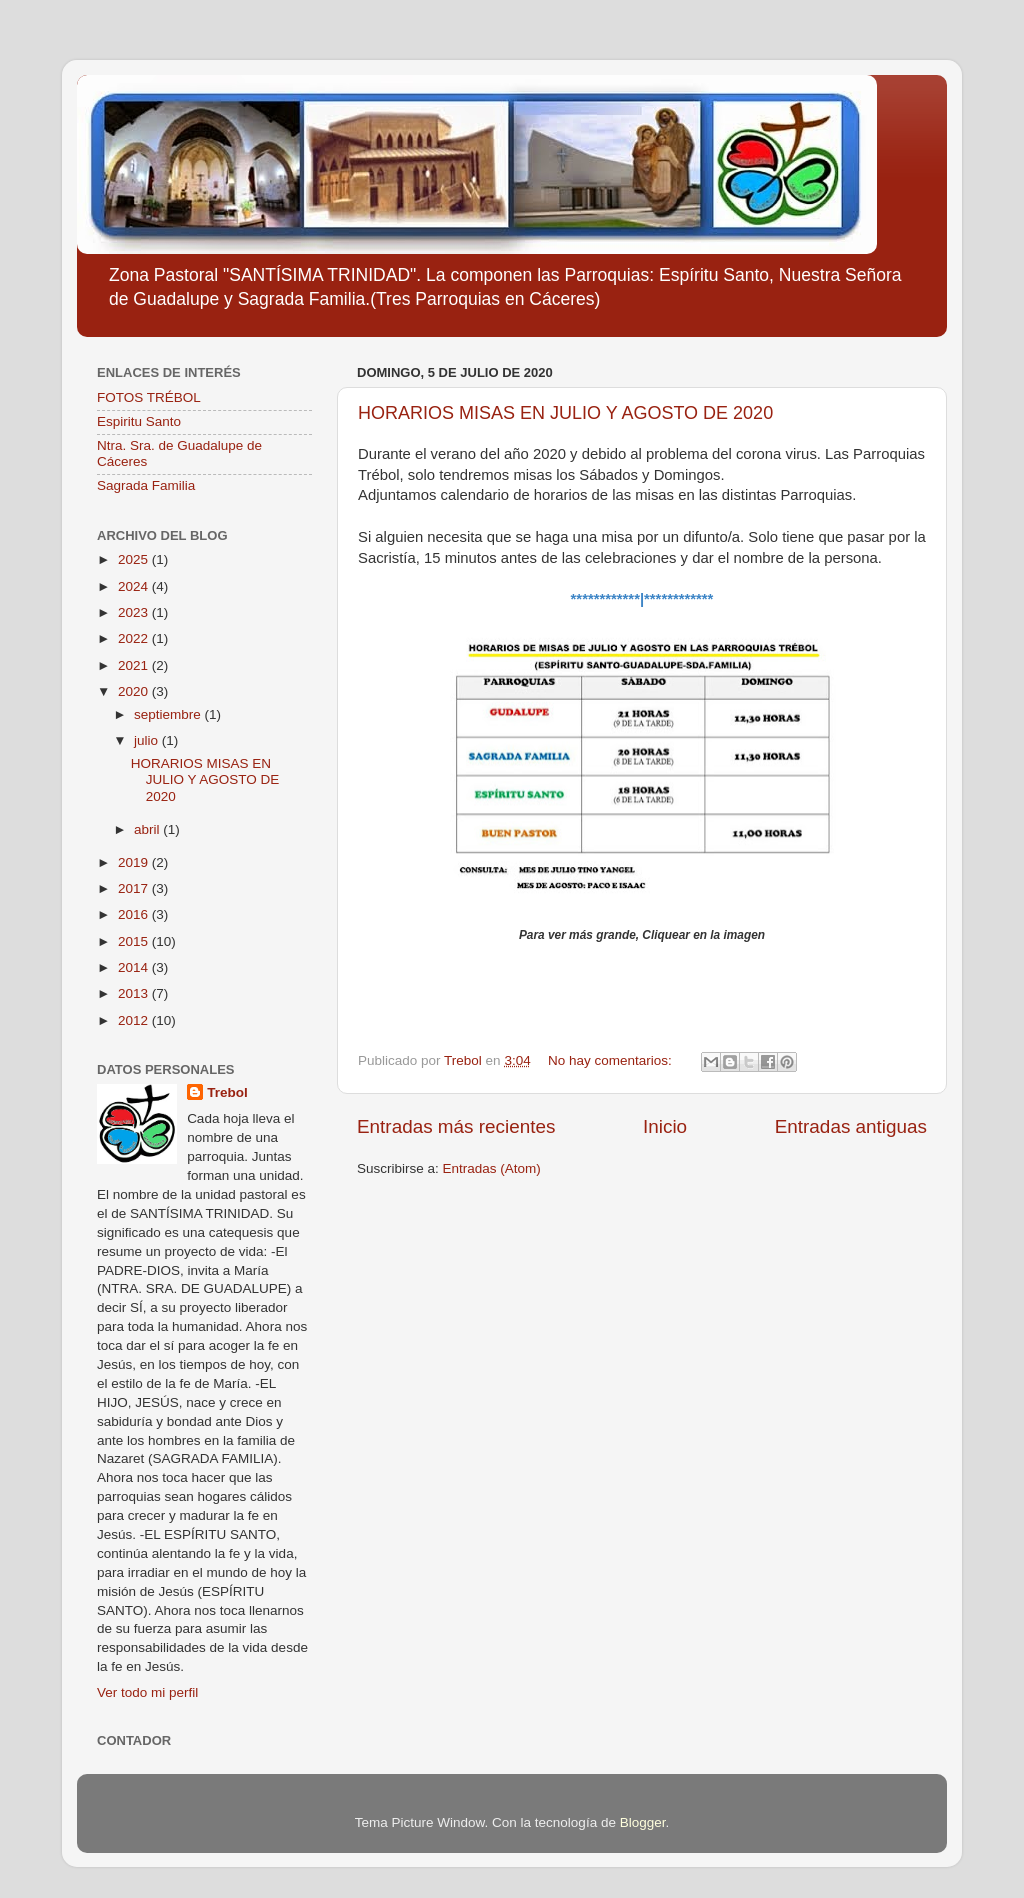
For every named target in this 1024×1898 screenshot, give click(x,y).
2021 (135, 665)
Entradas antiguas (851, 1126)
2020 (135, 691)
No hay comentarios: (612, 1060)
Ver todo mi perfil (147, 1692)
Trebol (227, 1092)
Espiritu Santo (139, 421)
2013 (135, 993)
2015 (135, 941)
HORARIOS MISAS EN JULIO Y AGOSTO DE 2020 (565, 413)
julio (148, 740)
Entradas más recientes (456, 1126)
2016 (135, 914)
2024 (135, 586)
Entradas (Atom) (492, 1168)
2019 (135, 862)
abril (148, 829)
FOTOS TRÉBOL (149, 397)
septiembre (169, 714)
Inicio (665, 1126)
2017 (135, 888)
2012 (135, 1020)
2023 (135, 612)
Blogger (643, 1822)
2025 (135, 559)
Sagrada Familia (146, 485)
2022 (135, 638)
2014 (135, 967)
